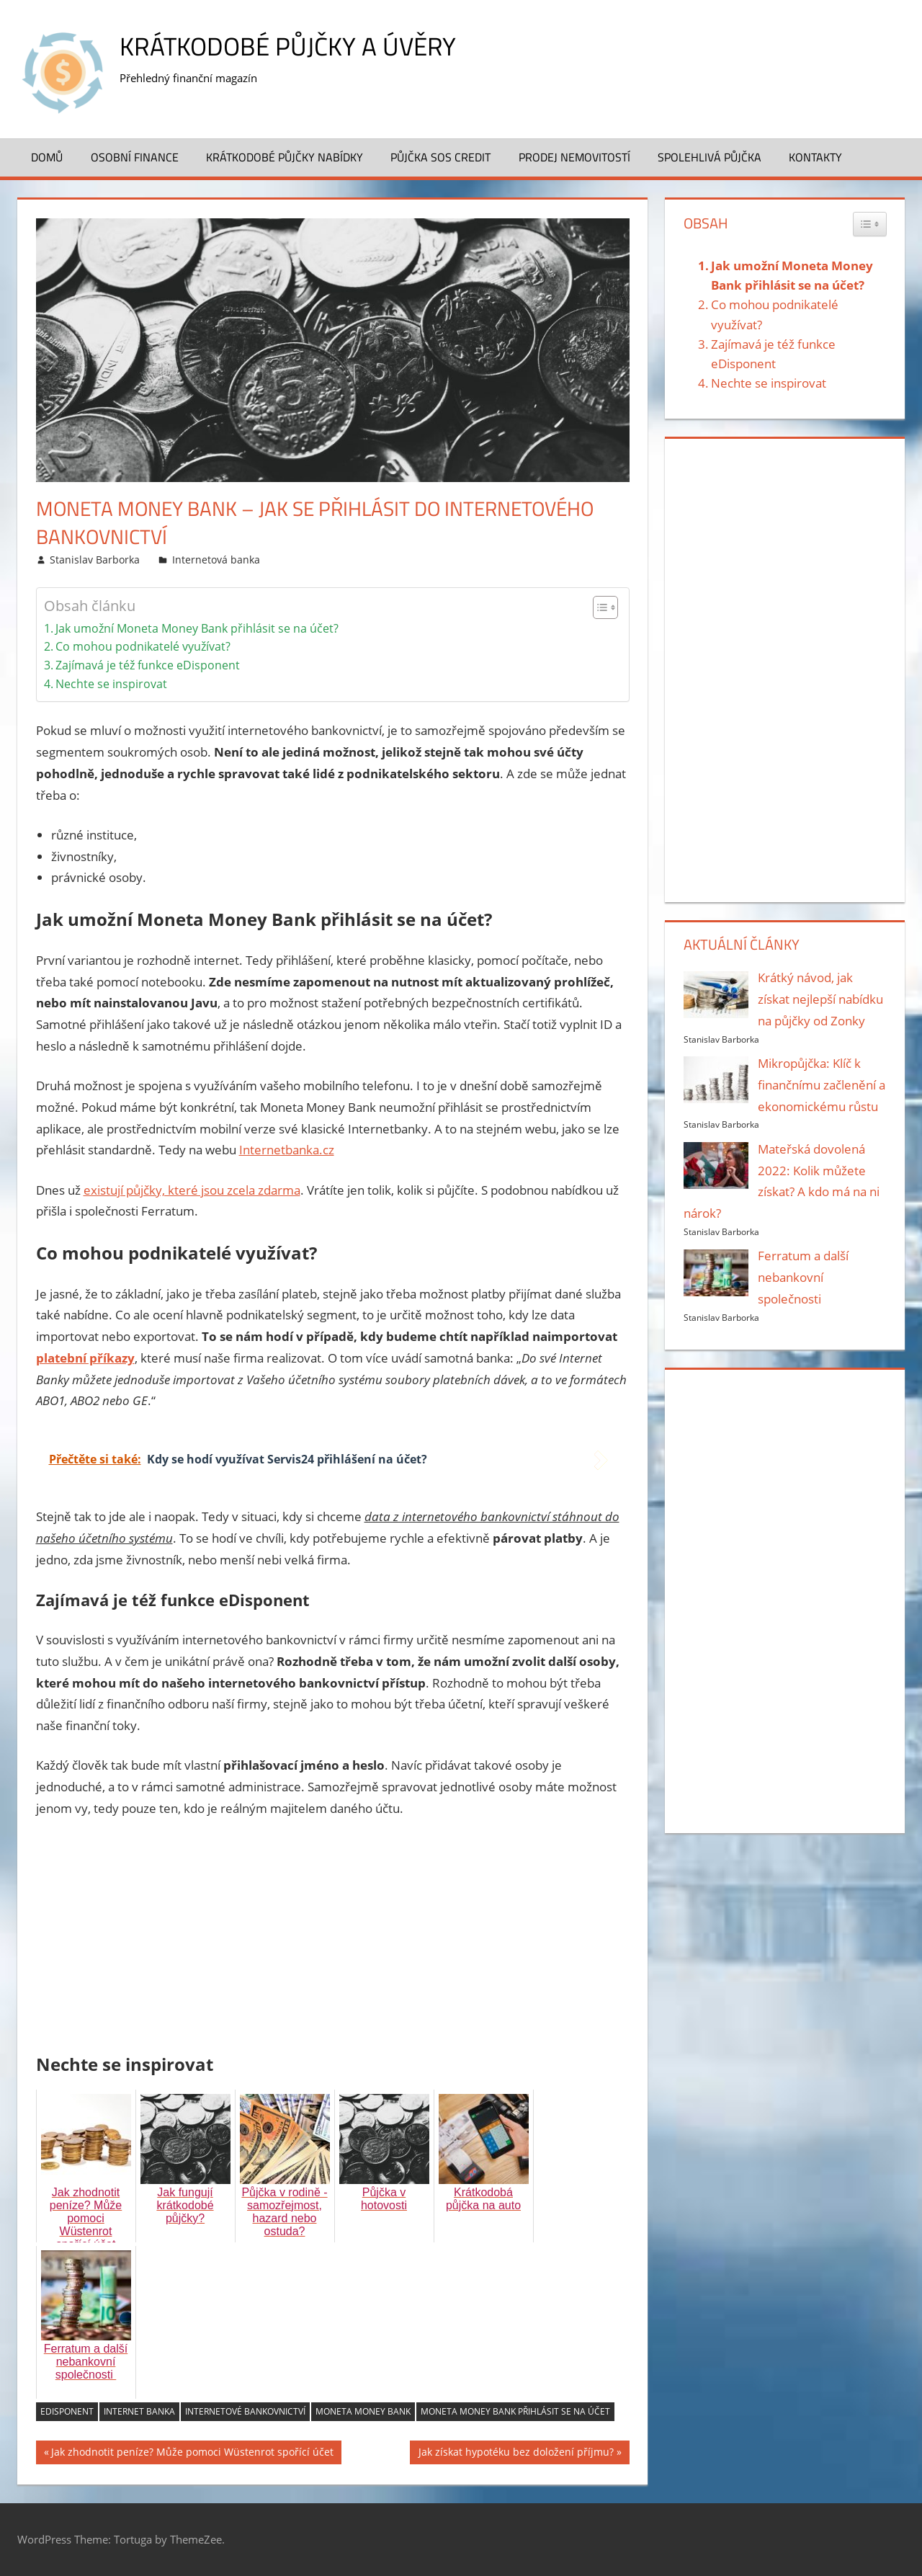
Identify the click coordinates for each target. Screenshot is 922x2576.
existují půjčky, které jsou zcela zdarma (192, 1190)
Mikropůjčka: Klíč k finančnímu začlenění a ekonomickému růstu (821, 1085)
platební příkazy (85, 1358)
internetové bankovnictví (245, 2411)
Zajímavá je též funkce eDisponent (147, 665)
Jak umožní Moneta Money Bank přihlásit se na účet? (197, 628)
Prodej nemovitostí (574, 157)
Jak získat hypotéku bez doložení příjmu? (516, 2453)
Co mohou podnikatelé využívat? (142, 646)
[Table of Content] (605, 607)
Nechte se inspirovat (111, 684)
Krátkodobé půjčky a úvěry (290, 46)
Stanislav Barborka (95, 559)
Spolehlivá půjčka (709, 157)
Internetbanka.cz (286, 1149)
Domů (47, 157)
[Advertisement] (333, 1938)
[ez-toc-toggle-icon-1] (598, 607)
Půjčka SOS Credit (440, 157)
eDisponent (67, 2411)
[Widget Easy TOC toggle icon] (870, 224)
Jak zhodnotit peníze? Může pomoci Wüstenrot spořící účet (192, 2453)
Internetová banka (216, 559)
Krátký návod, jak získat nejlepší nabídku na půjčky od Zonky (820, 999)
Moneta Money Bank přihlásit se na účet (515, 2411)
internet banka (139, 2411)
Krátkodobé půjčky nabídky (284, 157)
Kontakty (815, 157)
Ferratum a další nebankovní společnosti (803, 1277)
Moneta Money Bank (363, 2411)
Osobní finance (135, 157)
